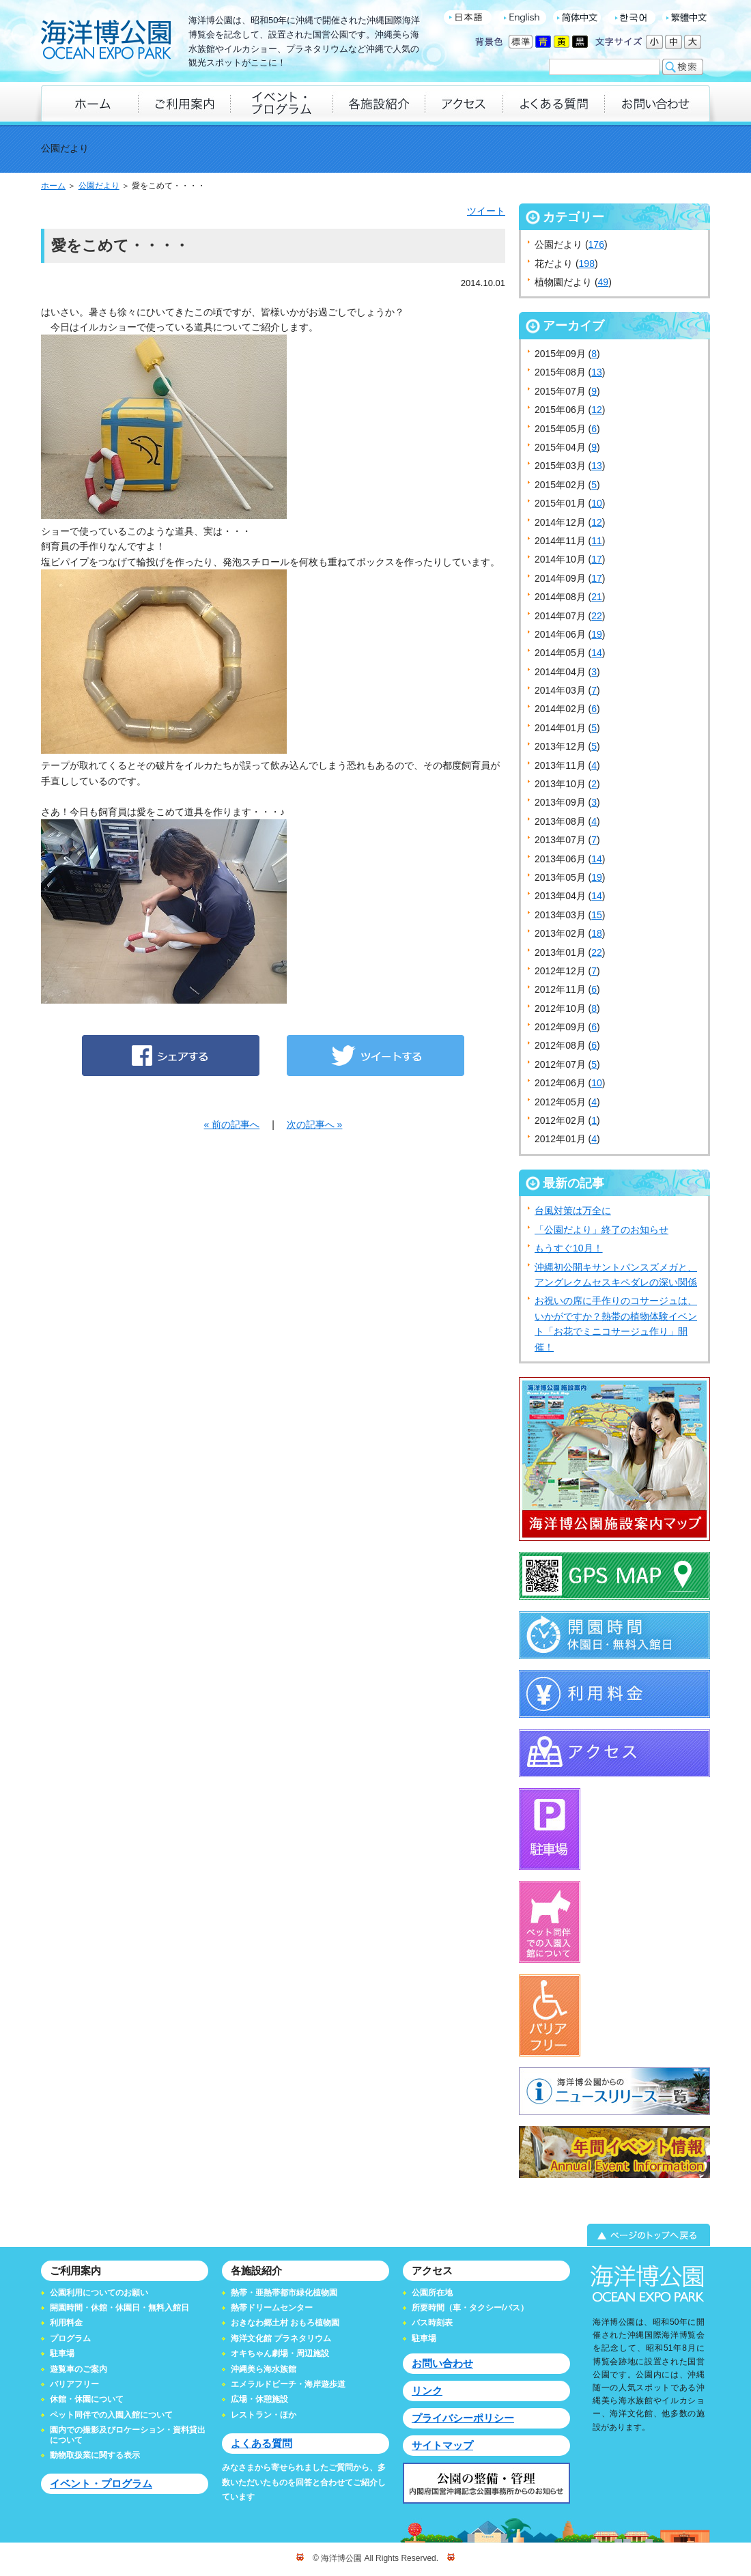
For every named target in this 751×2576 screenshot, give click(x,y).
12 (596, 409)
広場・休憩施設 (259, 2399)
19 (596, 634)
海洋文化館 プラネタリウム (281, 2338)
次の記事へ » (315, 1124)
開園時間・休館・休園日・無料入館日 (119, 2307)
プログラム (70, 2338)
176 (596, 244)
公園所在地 (432, 2292)
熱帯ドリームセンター (272, 2307)
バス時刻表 (432, 2322)
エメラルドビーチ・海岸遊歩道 (288, 2384)
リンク (427, 2390)
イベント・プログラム (101, 2483)
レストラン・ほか (263, 2415)
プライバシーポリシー (463, 2418)
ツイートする (375, 1055)
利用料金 (66, 2322)
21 (596, 596)
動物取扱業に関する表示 (95, 2455)
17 (596, 559)
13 (596, 372)
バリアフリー (74, 2384)
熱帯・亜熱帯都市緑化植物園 (284, 2292)
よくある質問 (261, 2443)
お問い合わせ (442, 2363)
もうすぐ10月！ (569, 1248)
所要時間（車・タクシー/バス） (470, 2307)
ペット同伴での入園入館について (111, 2415)
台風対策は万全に (573, 1210)
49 (603, 282)
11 (596, 540)
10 (596, 503)
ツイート (486, 211)
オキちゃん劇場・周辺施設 (280, 2353)
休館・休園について (87, 2399)
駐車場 (62, 2353)
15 (596, 914)
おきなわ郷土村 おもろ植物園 (285, 2322)
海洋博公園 (106, 41)
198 (587, 263)
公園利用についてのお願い (99, 2292)
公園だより (99, 185)
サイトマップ (442, 2445)
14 (596, 652)
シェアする (170, 1055)
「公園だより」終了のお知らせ (601, 1229)
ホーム (53, 185)
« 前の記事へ (232, 1124)
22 (596, 615)
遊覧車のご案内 (78, 2369)
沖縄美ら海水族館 (263, 2369)
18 (596, 933)
